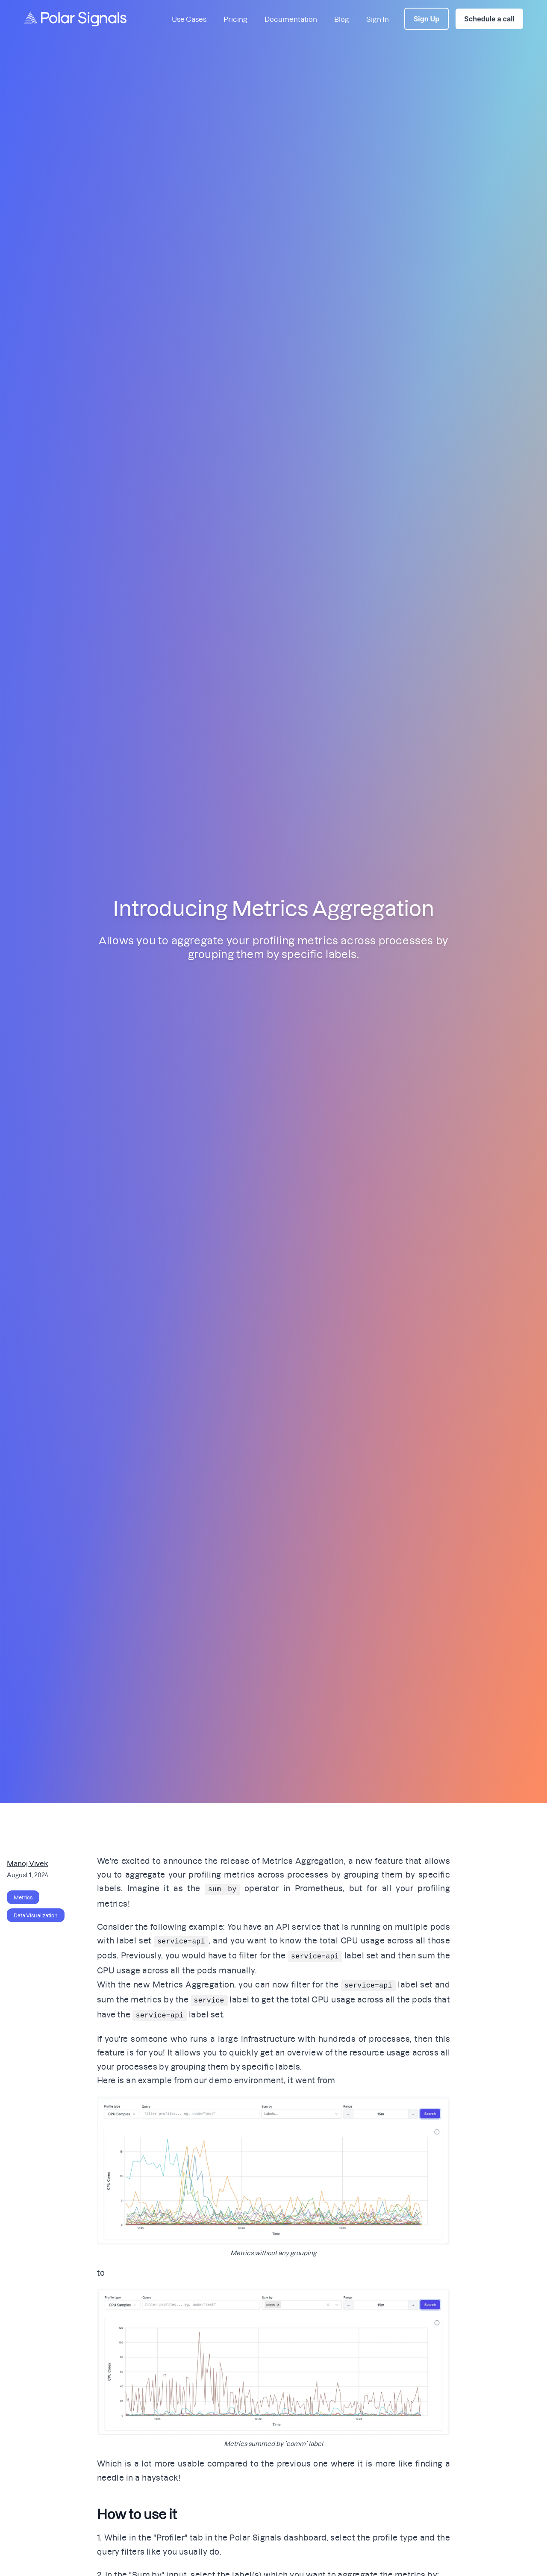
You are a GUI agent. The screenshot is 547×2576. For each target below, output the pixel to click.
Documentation (291, 19)
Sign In (377, 19)
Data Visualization (36, 1915)
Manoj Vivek (27, 1863)
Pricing (235, 19)
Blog (341, 19)
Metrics (23, 1897)
